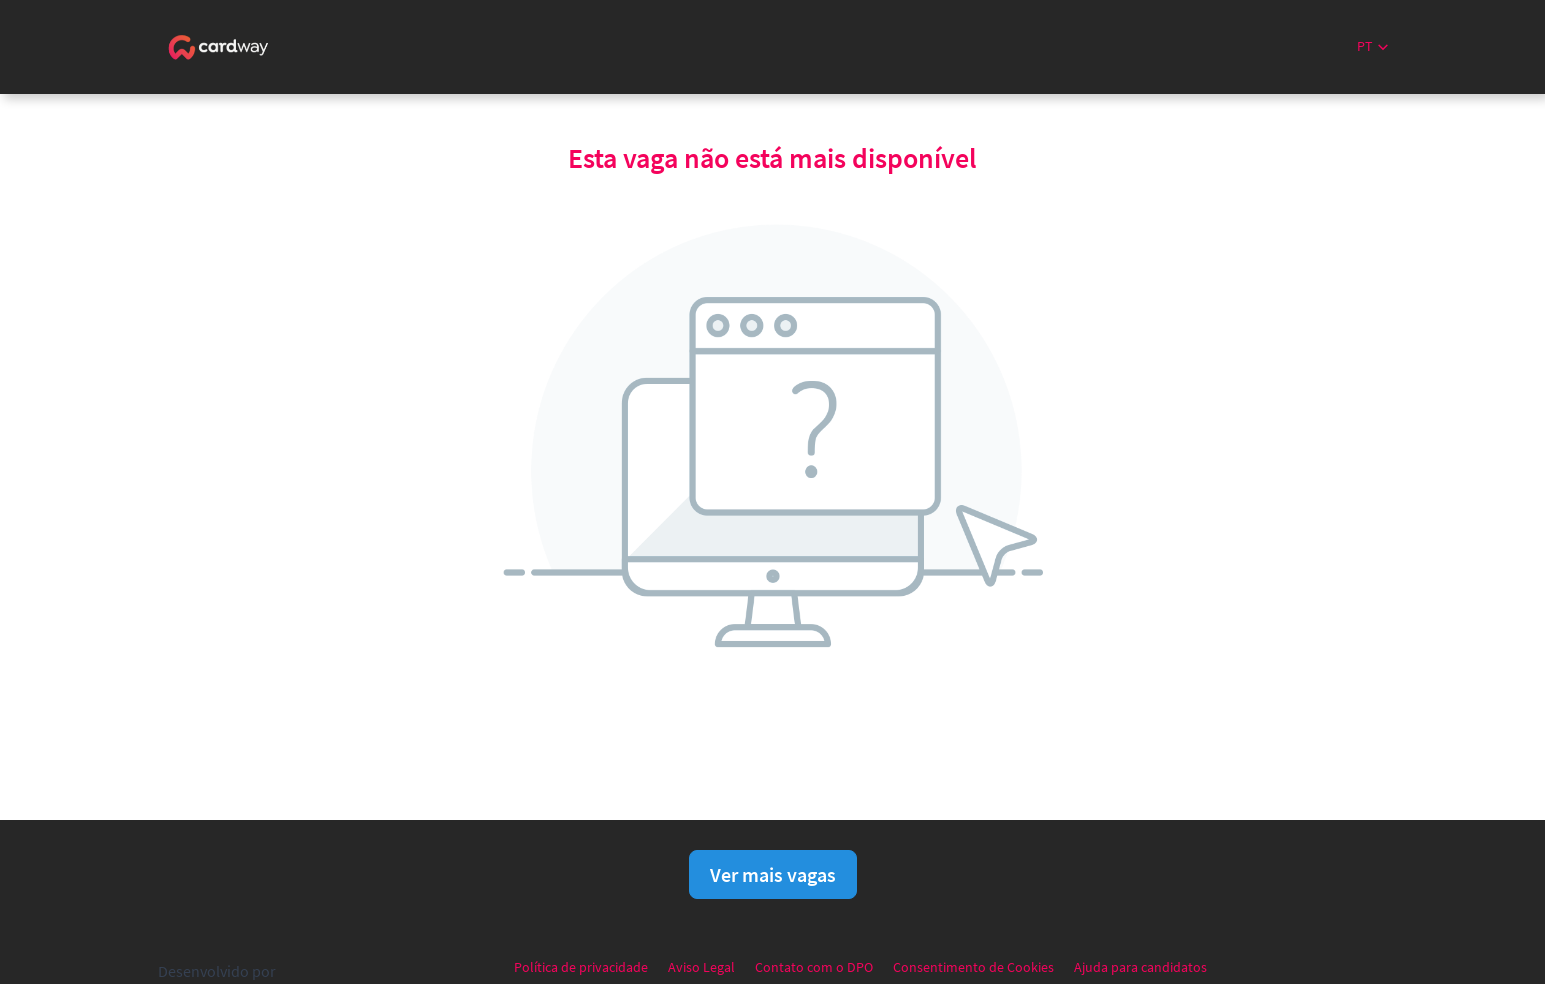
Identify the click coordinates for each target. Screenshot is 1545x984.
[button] (1372, 46)
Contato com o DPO (814, 967)
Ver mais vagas (773, 874)
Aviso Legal (701, 967)
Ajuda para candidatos (1140, 967)
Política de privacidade (581, 967)
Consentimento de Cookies (973, 967)
